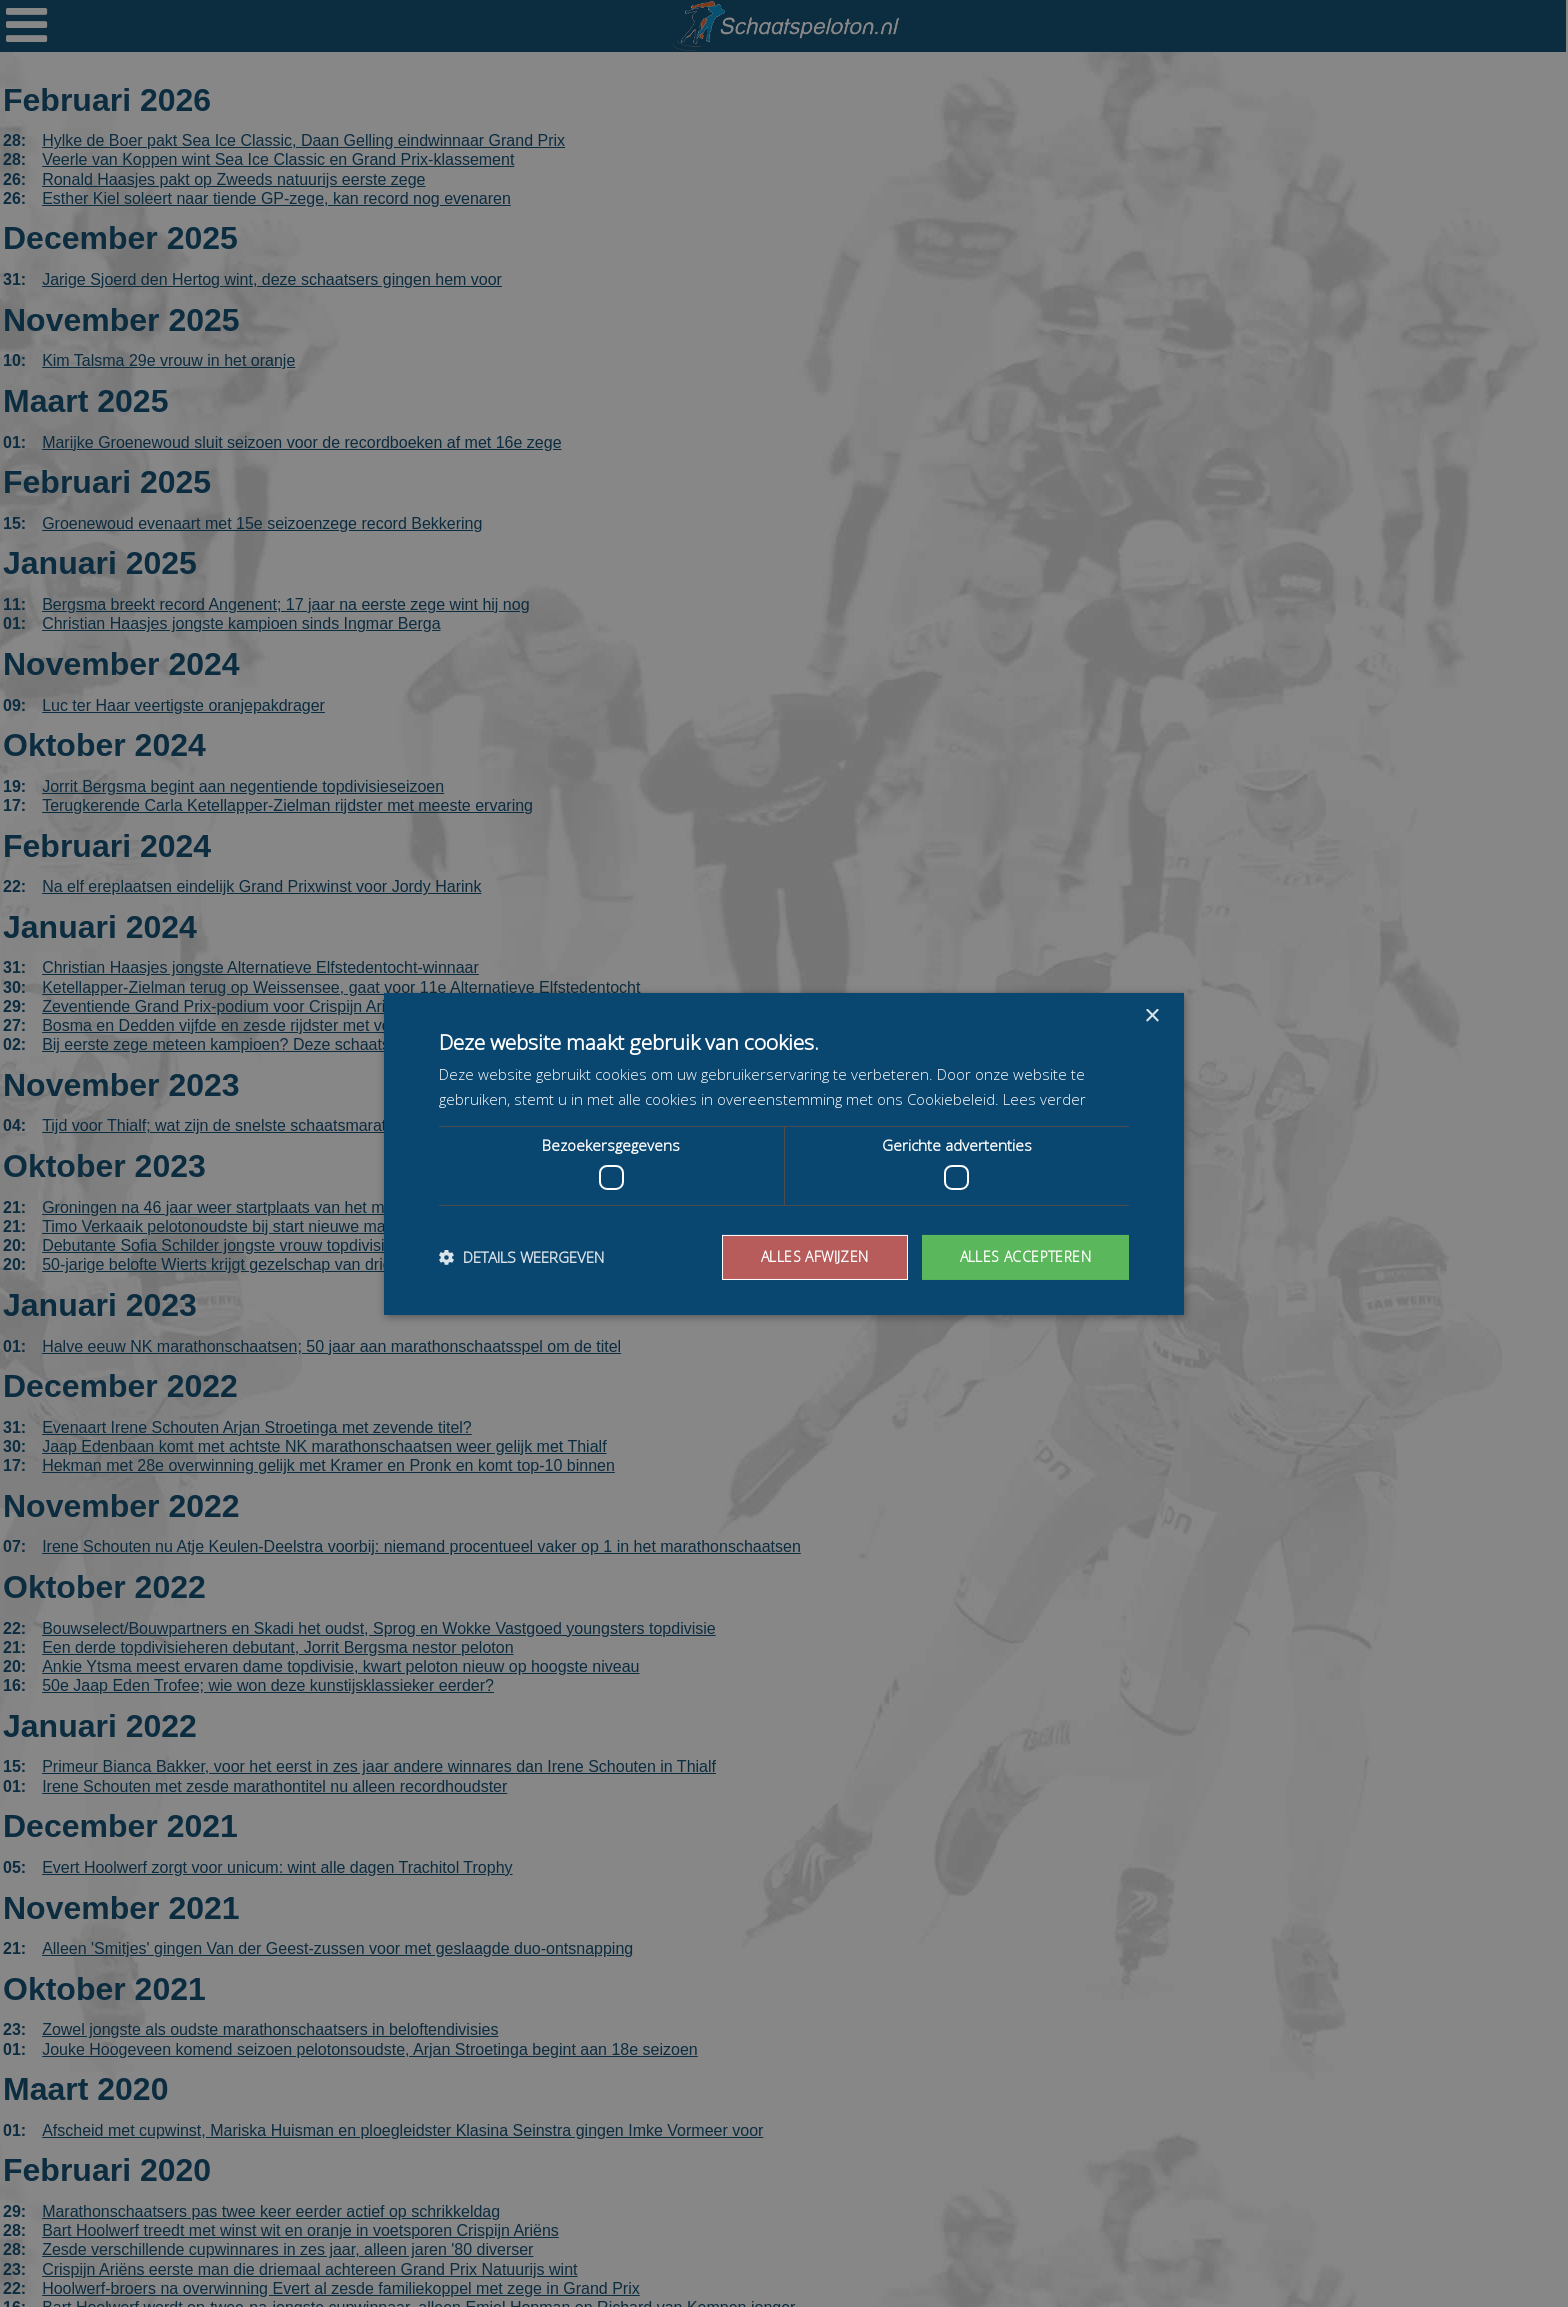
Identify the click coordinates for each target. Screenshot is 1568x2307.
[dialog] (784, 1153)
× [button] (1151, 1015)
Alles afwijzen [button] (815, 1256)
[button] (521, 1257)
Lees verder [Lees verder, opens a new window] (1044, 1099)
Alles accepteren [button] (1025, 1256)
